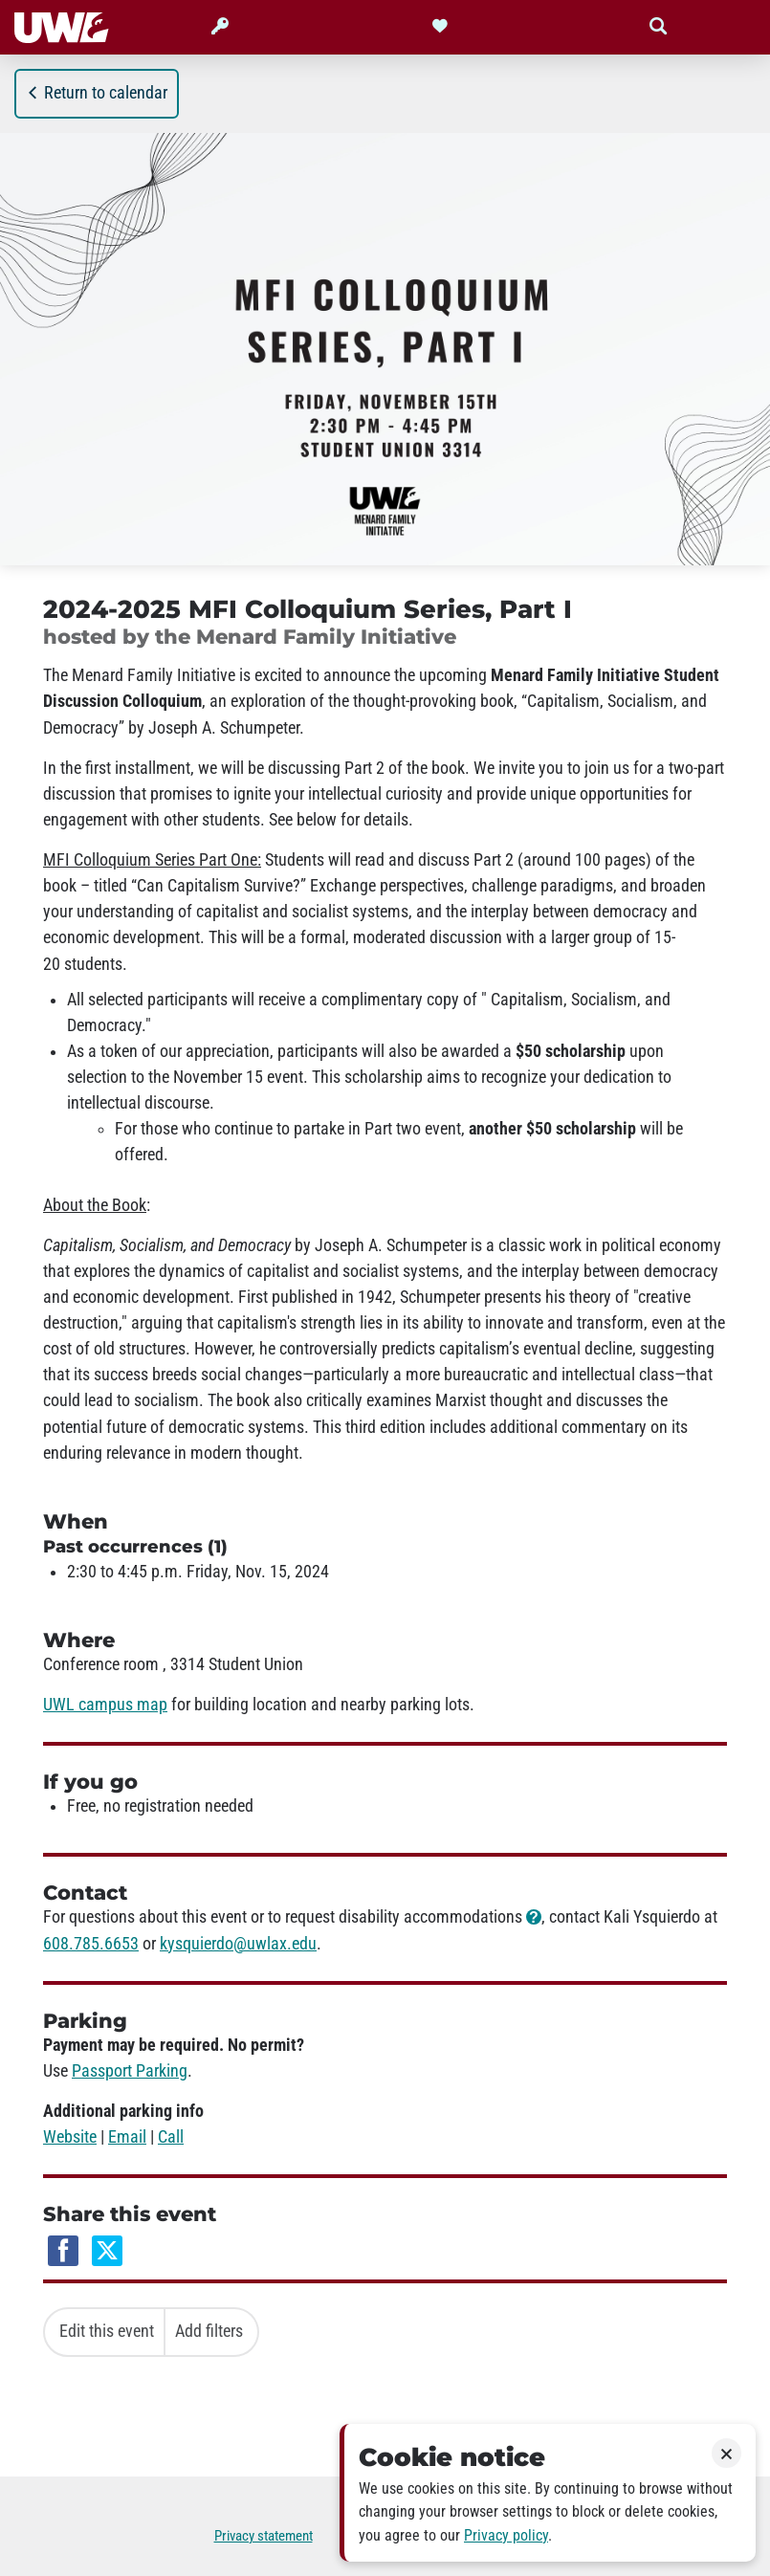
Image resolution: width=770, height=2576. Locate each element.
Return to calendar (96, 92)
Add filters (209, 2331)
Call (171, 2137)
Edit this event (106, 2331)
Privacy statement (263, 2535)
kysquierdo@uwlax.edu (238, 1943)
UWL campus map (105, 1704)
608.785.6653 (91, 1943)
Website (70, 2137)
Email (127, 2137)
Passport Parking (129, 2071)
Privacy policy (506, 2535)
